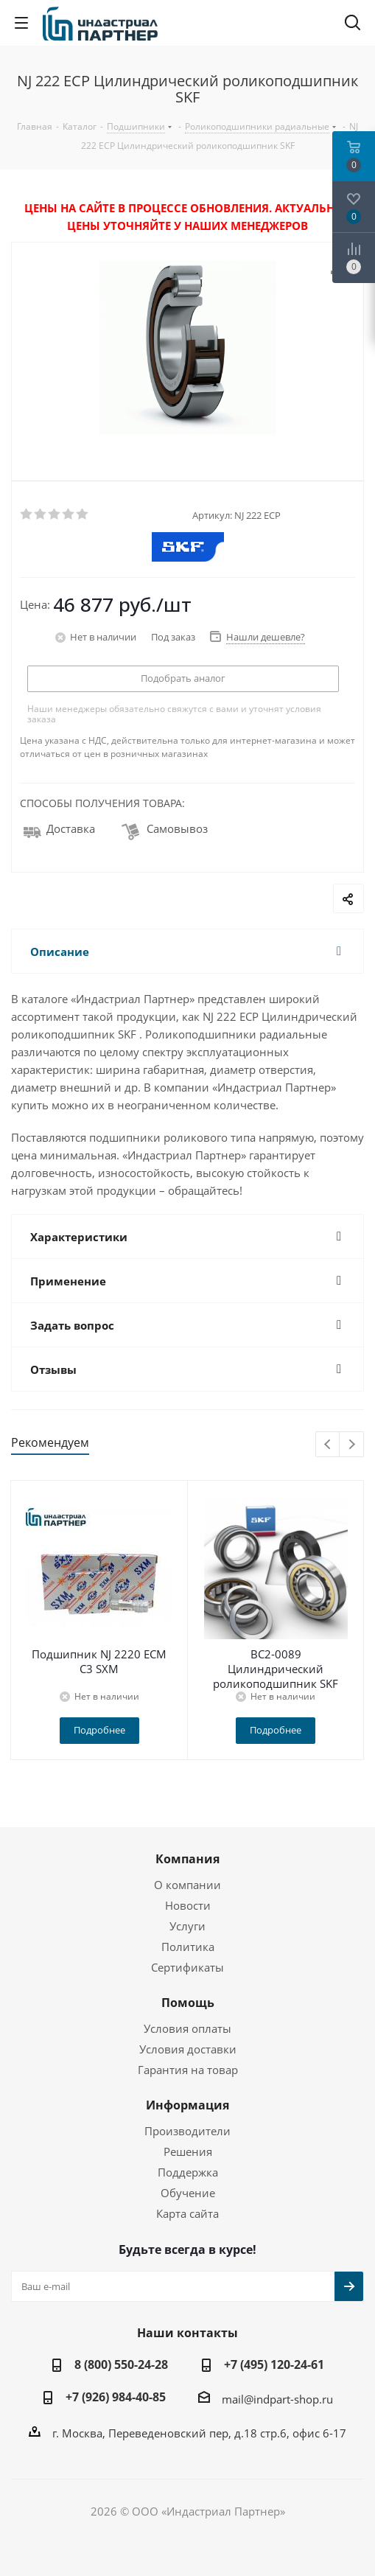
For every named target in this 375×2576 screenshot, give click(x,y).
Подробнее (99, 1729)
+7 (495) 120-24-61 (274, 2364)
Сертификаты (187, 1967)
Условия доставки (187, 2049)
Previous (328, 1445)
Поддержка (188, 2172)
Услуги (187, 1926)
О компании (187, 1884)
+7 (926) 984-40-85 (116, 2397)
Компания (187, 1859)
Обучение (188, 2192)
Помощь (187, 2002)
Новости (188, 1905)
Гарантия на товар (188, 2069)
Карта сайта (187, 2213)
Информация (187, 2105)
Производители (187, 2130)
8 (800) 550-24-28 (121, 2364)
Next (352, 1445)
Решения (188, 2151)
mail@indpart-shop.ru (277, 2399)
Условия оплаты (187, 2028)
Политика (187, 1946)
